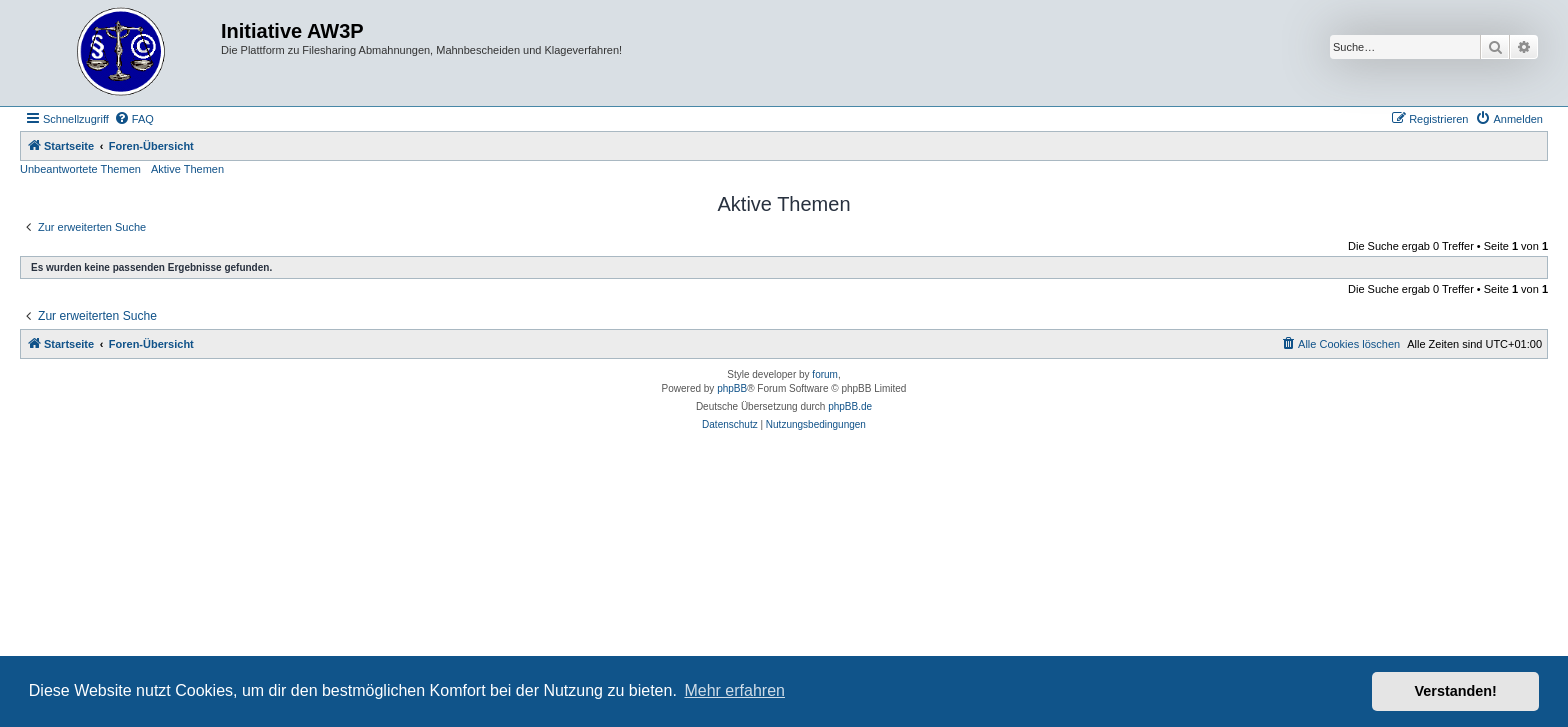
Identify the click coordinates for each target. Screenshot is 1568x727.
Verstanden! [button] (1456, 691)
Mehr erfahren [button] (734, 690)
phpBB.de (850, 406)
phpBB (732, 388)
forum (825, 374)
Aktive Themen (187, 169)
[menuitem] (134, 119)
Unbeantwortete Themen (80, 169)
